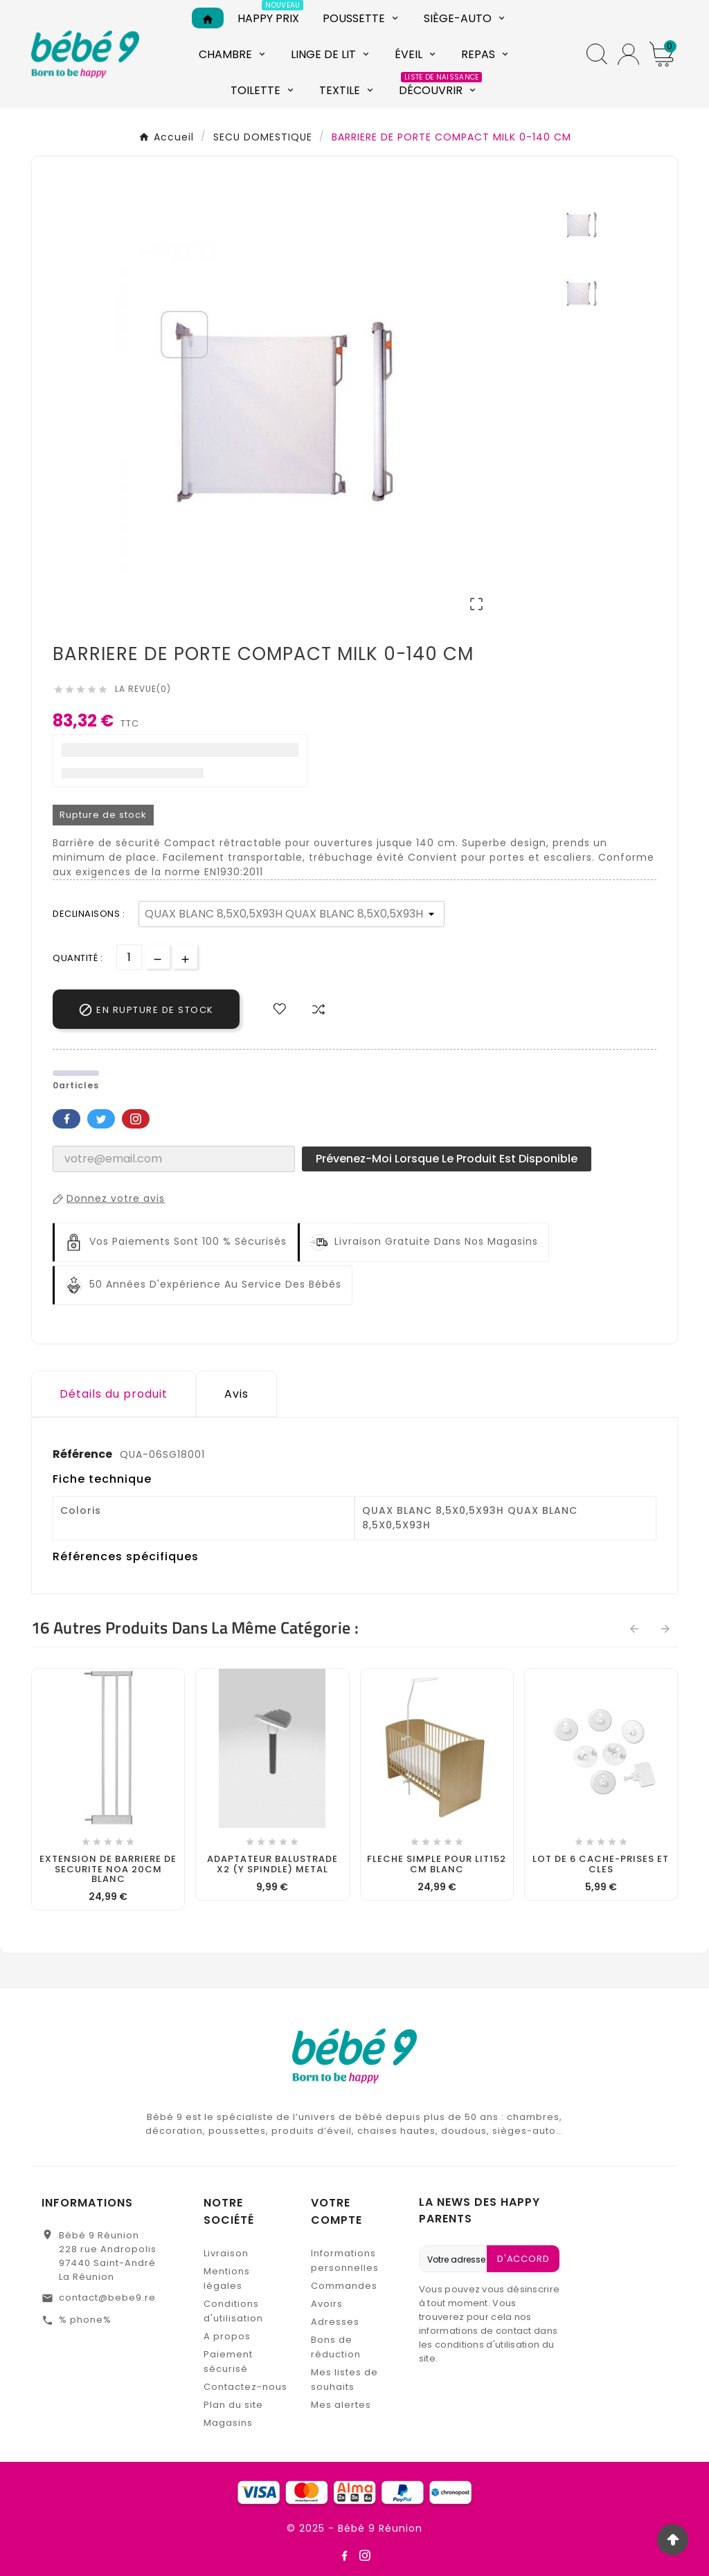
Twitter (101, 1119)
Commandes (344, 2285)
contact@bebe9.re (107, 2297)
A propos (227, 2336)
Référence (83, 1454)
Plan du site (233, 2404)
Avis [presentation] (236, 1394)
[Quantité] (129, 957)
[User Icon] (628, 54)
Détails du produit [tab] (114, 1394)
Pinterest (136, 1119)
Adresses (335, 2321)
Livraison (226, 2253)
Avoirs (327, 2303)
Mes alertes (341, 2404)
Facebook (66, 1119)
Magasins (228, 2422)
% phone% (85, 2319)
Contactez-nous (245, 2386)
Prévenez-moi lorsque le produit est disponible (446, 1159)
